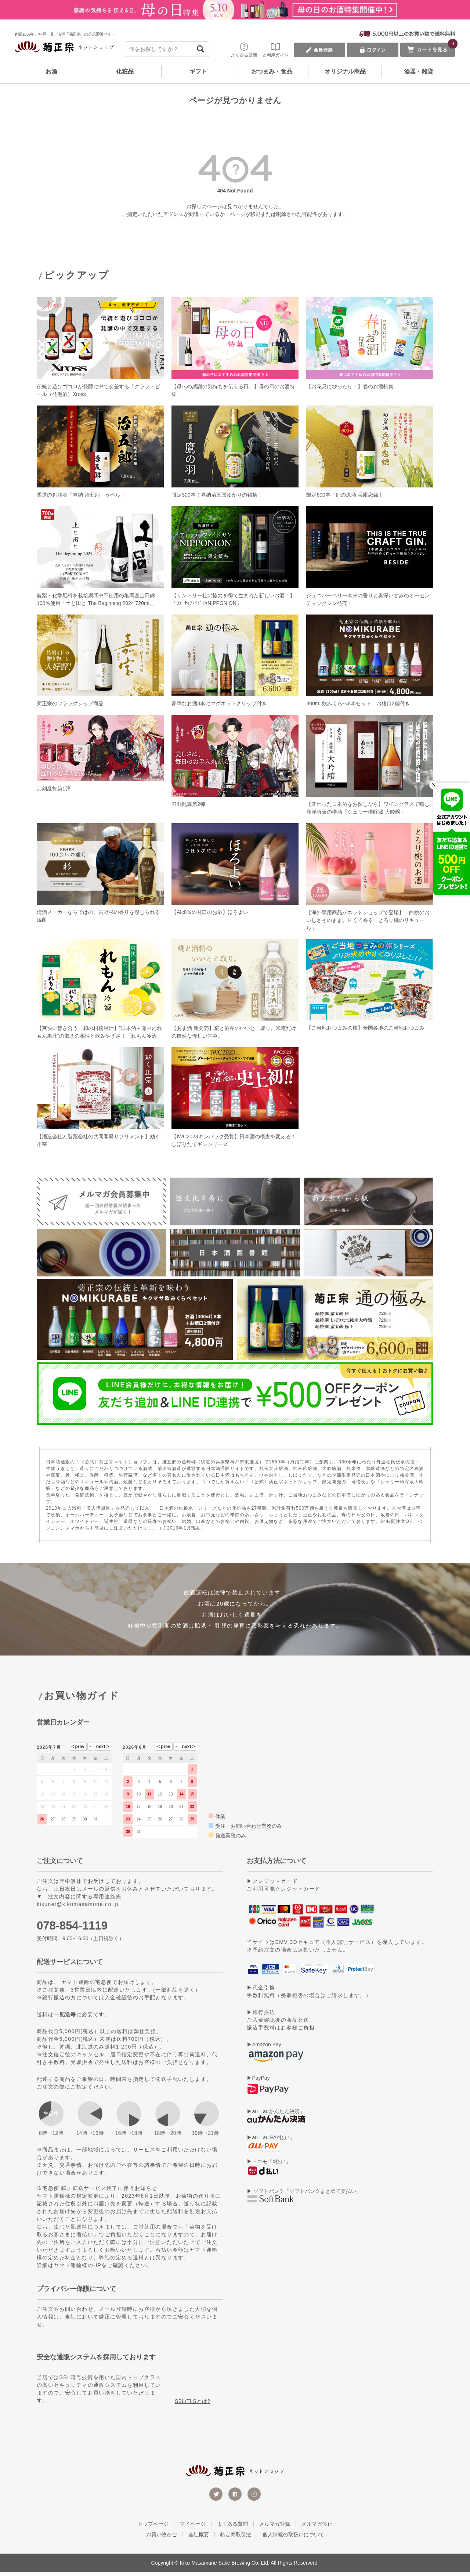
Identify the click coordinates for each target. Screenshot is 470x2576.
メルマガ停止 (316, 2527)
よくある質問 (232, 2527)
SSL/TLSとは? (192, 2405)
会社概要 (198, 2538)
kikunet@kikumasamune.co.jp (78, 1908)
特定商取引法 (235, 2538)
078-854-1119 (72, 1929)
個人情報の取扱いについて (293, 2538)
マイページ (193, 2527)
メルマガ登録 (274, 2527)
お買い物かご (161, 2538)
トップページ (153, 2527)
